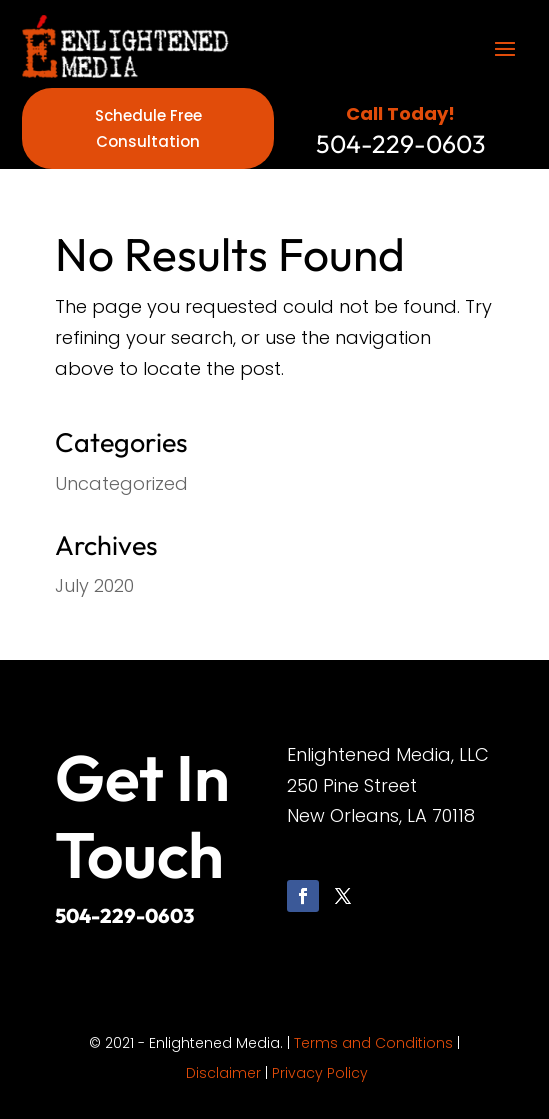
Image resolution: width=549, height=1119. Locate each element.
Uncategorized (121, 483)
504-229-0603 (124, 915)
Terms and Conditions (373, 1043)
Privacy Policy (320, 1073)
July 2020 (94, 585)
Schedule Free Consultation (148, 128)
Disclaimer (223, 1073)
